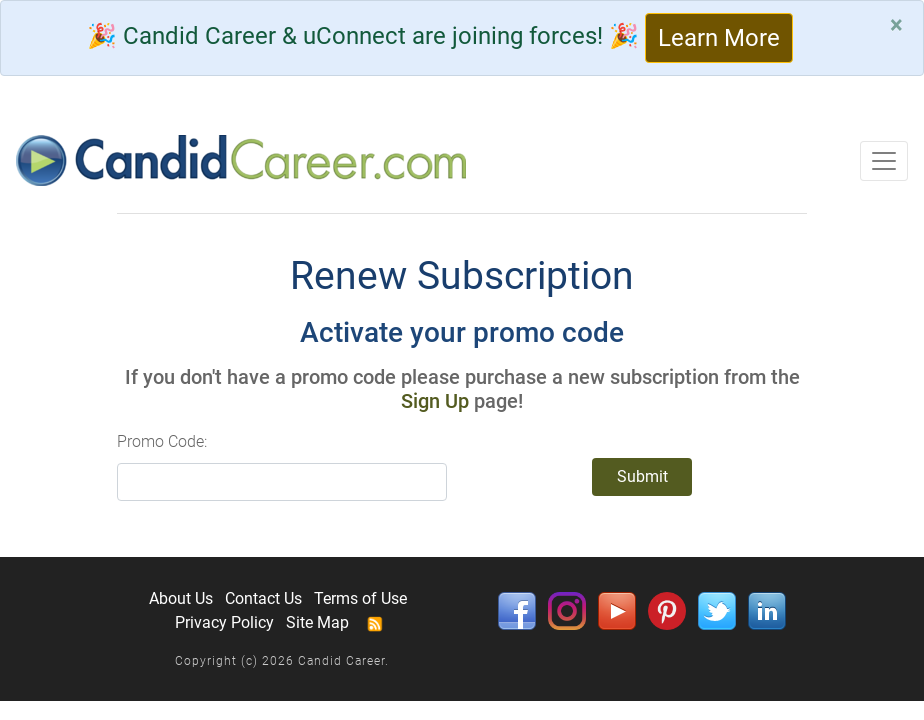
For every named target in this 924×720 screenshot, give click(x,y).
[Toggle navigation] (884, 161)
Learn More (719, 38)
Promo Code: (162, 441)
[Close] (896, 25)
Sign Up (435, 401)
